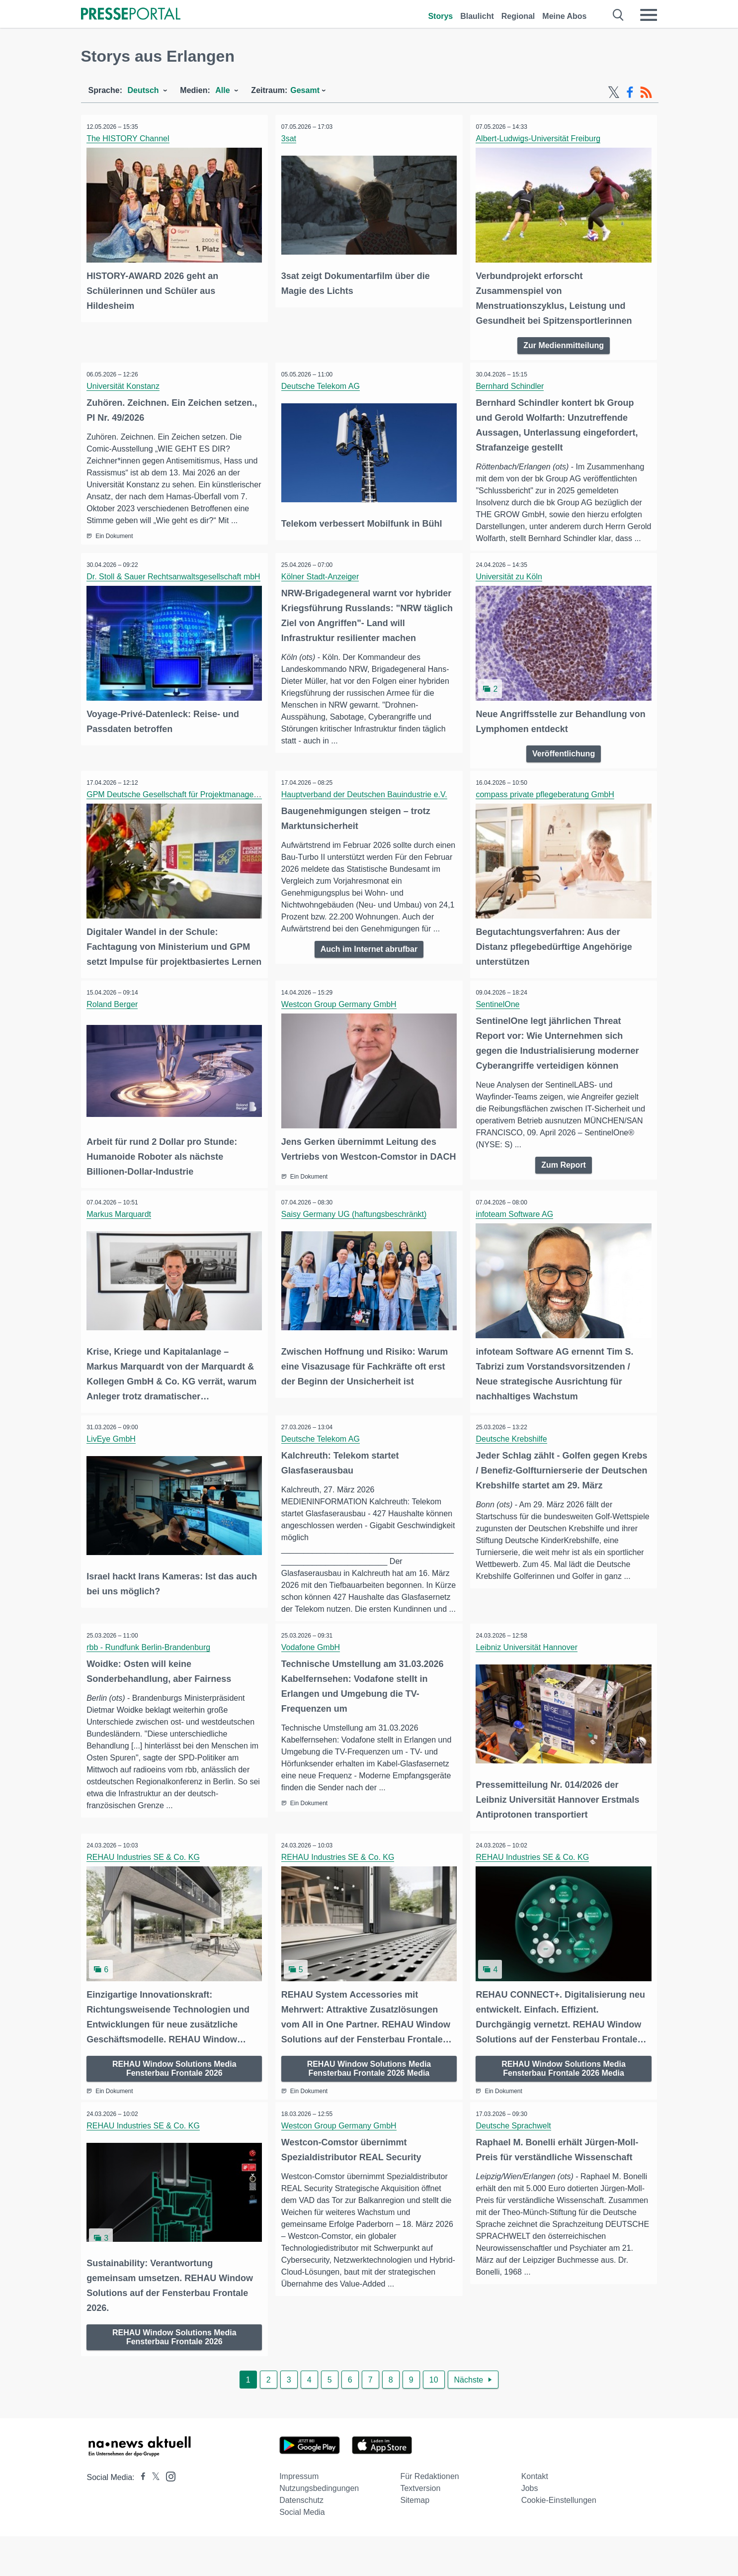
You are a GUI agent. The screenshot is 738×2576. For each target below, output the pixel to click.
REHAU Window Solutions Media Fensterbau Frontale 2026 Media (369, 2109)
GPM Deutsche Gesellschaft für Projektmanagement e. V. (189, 804)
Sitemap (414, 2540)
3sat (290, 138)
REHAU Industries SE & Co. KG (145, 1900)
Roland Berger (114, 1027)
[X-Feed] (613, 92)
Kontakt (534, 2516)
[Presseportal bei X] (153, 2517)
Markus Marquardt (120, 1247)
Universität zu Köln (511, 587)
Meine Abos (564, 16)
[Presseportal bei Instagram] (167, 2515)
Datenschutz (301, 2540)
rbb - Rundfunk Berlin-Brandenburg (150, 1691)
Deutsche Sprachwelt (515, 2167)
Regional (518, 16)
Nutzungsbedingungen (319, 2528)
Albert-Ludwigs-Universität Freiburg (540, 138)
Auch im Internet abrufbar (369, 958)
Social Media (302, 2552)
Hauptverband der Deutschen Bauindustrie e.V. (366, 804)
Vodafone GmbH (312, 1691)
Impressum (299, 2516)
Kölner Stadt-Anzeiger (322, 587)
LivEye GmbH (113, 1471)
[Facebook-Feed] (630, 92)
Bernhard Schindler (512, 384)
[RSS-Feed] (646, 92)
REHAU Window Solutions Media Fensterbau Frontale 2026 (174, 2109)
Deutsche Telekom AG (322, 384)
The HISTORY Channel (129, 138)
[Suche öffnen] (618, 15)
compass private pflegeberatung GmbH (547, 804)
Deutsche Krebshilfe (513, 1471)
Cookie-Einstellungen (558, 2540)
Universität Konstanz (125, 384)
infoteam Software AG (516, 1247)
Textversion (420, 2528)
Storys (440, 16)
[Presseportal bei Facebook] (140, 2517)
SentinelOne (499, 1027)
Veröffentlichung (563, 762)
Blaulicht (477, 16)
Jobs (529, 2528)
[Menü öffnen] (648, 15)
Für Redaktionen (429, 2516)
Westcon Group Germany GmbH (340, 1027)
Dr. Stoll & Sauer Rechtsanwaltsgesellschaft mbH (175, 587)
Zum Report (563, 1188)
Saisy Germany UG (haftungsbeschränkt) (355, 1247)
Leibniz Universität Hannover (528, 1691)
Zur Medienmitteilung (563, 343)
